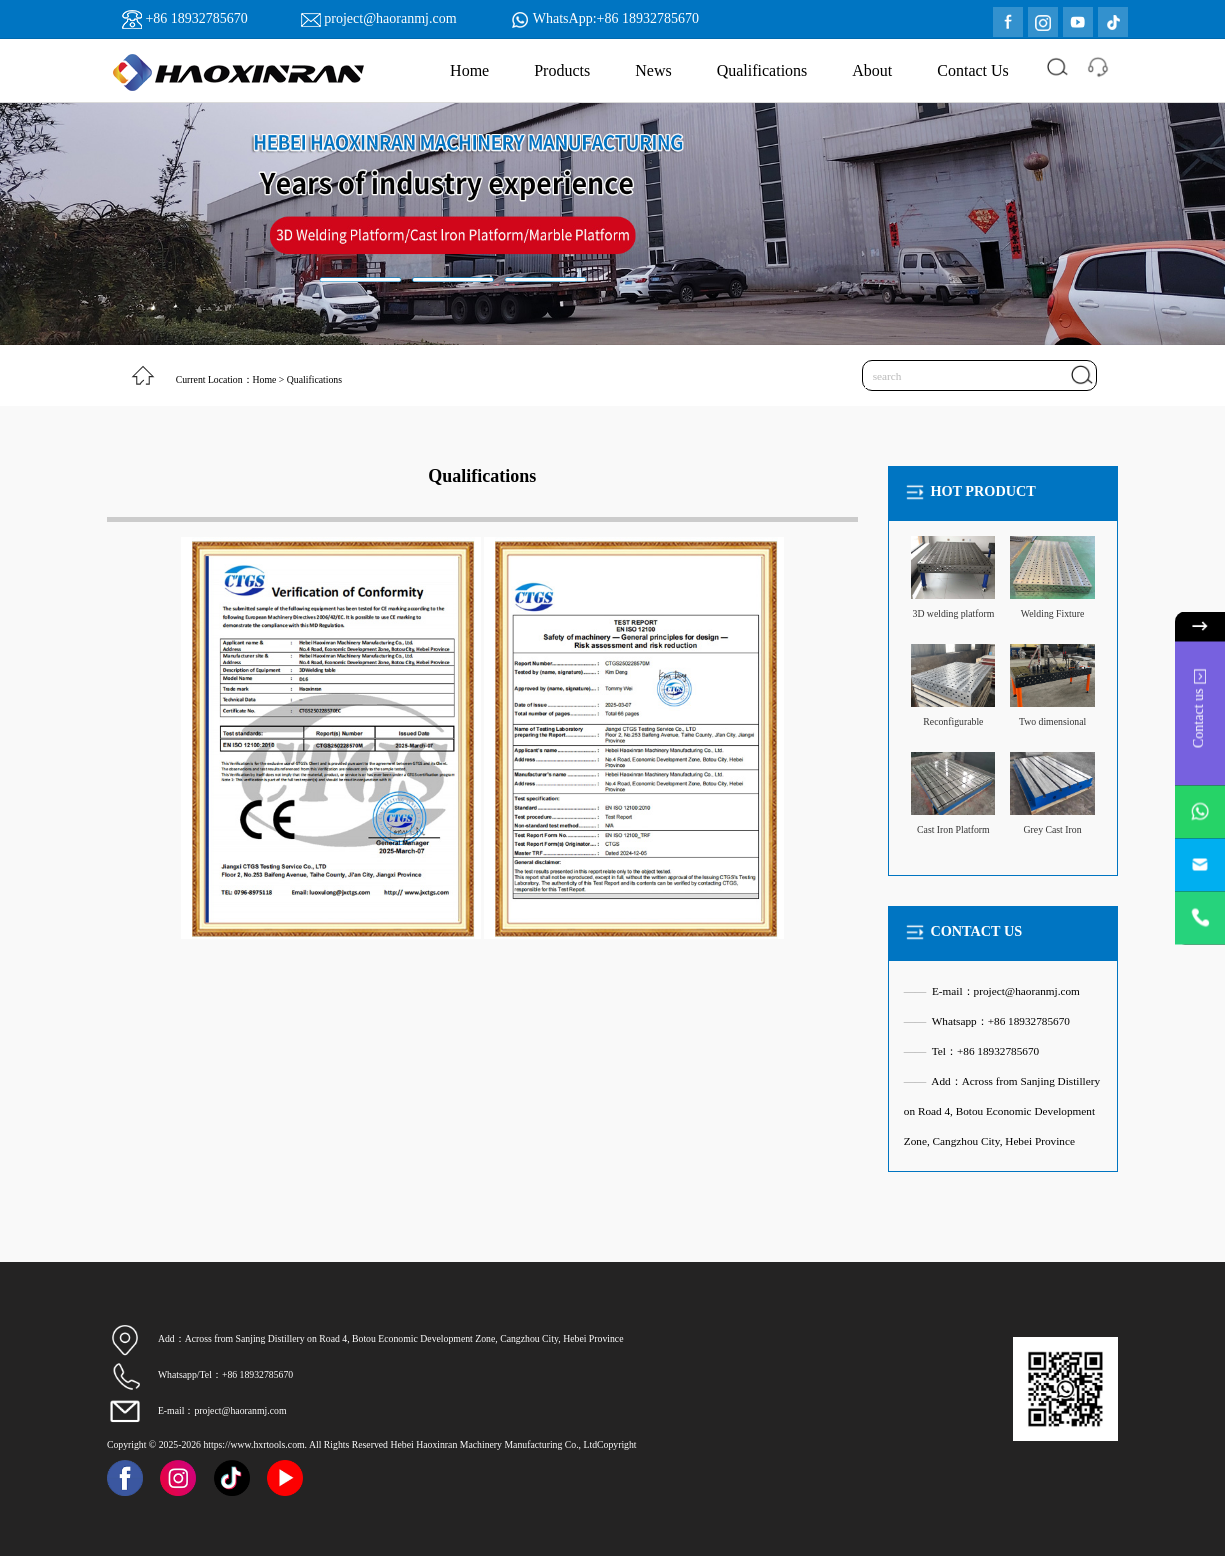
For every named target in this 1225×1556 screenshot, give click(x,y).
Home (469, 70)
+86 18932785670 (196, 18)
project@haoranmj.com (390, 18)
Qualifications (762, 70)
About (872, 70)
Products (562, 70)
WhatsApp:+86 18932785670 (616, 18)
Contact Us (973, 70)
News (653, 70)
